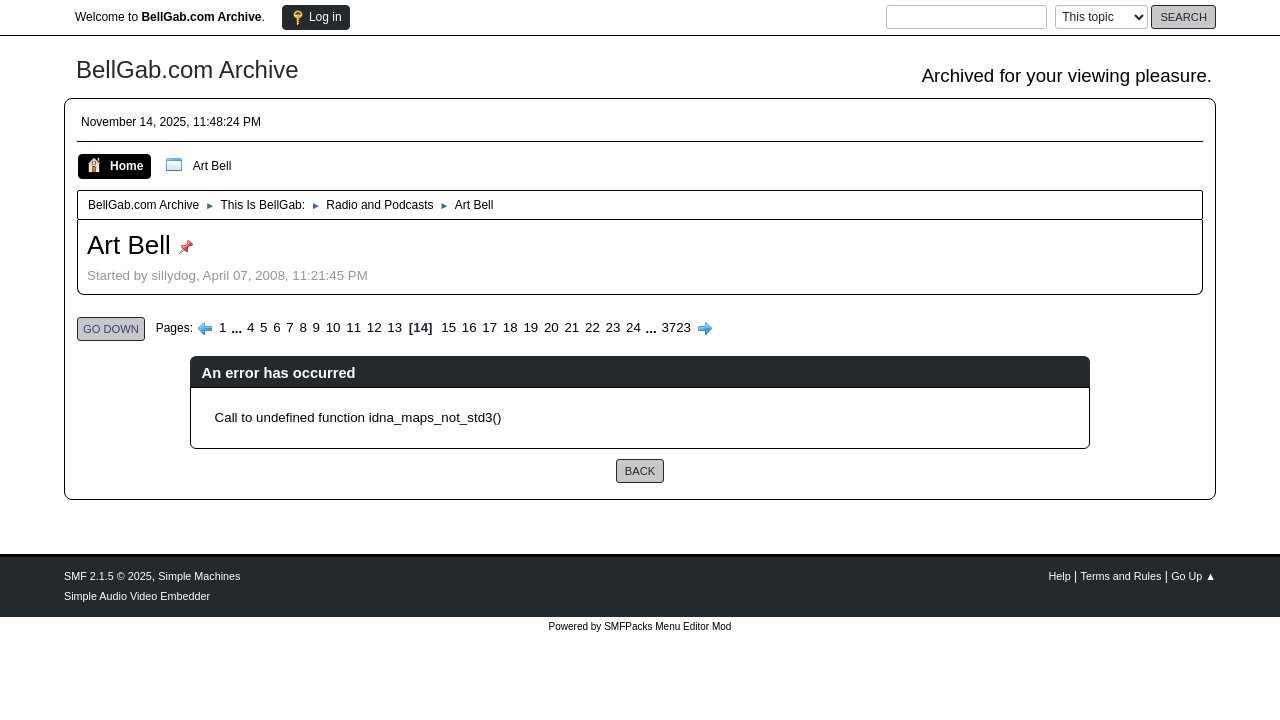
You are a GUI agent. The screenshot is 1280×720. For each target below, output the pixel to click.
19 (530, 327)
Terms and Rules (1121, 576)
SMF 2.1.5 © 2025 (108, 576)
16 (469, 327)
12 (374, 327)
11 (353, 327)
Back (640, 471)
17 (489, 327)
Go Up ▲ (1193, 576)
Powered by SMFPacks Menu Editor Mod (640, 626)
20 (551, 327)
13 (394, 327)
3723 (676, 327)
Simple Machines (199, 576)
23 (613, 327)
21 (571, 327)
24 (633, 327)
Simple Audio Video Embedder (137, 596)
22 (592, 327)
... (238, 327)
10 (333, 327)
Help (1060, 576)
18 (510, 327)
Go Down (111, 329)
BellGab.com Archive (187, 69)
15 (448, 327)
